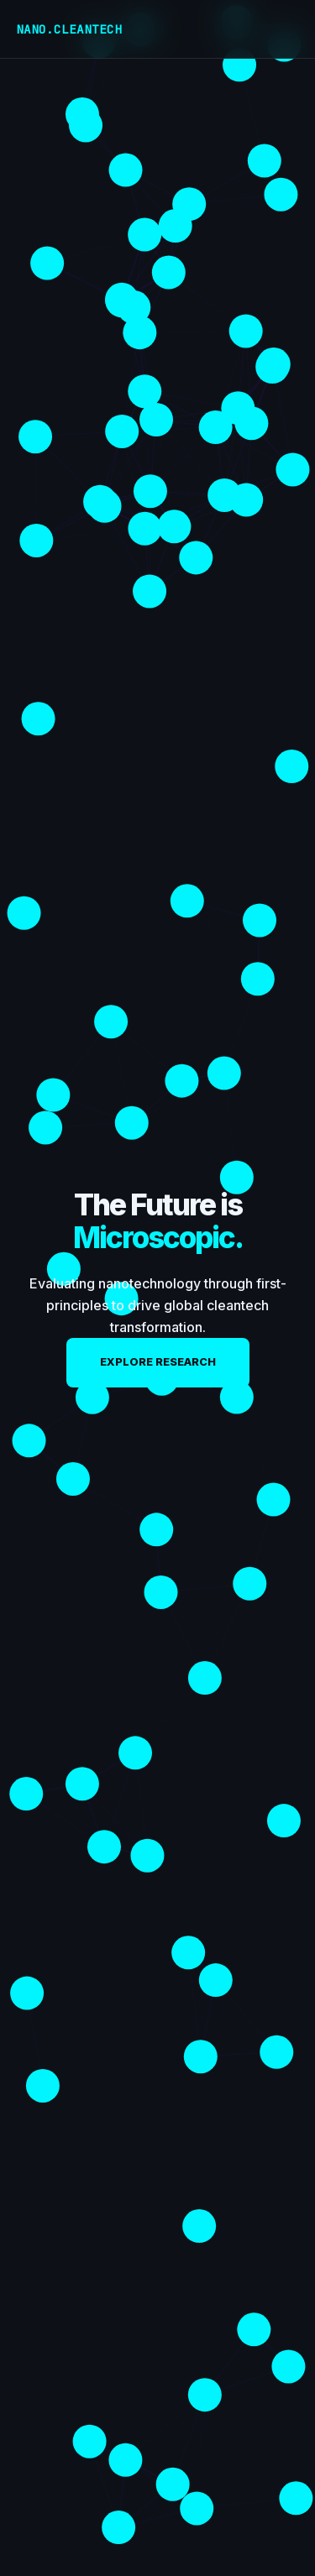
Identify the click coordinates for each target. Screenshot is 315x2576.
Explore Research (158, 1362)
